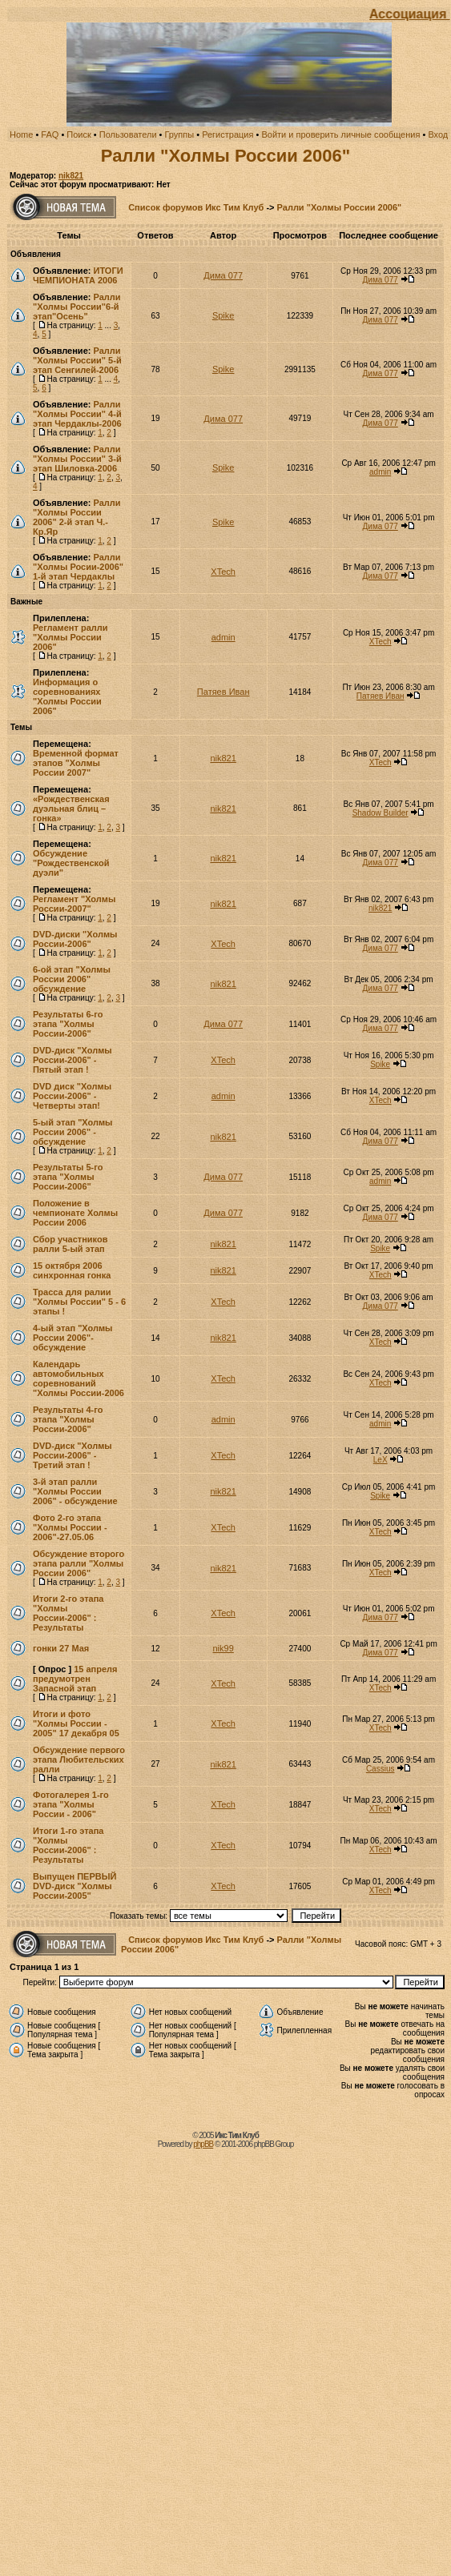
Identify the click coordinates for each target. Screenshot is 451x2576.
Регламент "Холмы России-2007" (74, 903)
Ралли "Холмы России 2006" (225, 156)
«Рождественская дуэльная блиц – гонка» (71, 808)
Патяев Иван (223, 691)
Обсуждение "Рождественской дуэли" (71, 863)
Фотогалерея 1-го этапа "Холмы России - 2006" (71, 1804)
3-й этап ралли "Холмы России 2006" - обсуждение (75, 1491)
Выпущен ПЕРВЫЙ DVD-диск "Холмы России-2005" (74, 1886)
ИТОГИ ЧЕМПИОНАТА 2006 (78, 275)
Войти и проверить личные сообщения (340, 134)
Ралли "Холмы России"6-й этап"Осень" (77, 306)
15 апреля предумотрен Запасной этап (75, 1678)
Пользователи (128, 134)
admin (380, 471)
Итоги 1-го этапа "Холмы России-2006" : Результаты (68, 1845)
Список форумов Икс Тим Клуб (196, 207)
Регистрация (227, 134)
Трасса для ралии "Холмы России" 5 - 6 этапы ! (79, 1301)
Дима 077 (223, 275)
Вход (438, 134)
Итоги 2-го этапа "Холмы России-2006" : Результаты (68, 1613)
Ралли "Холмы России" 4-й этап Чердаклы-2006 (77, 413)
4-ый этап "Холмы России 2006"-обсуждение (73, 1337)
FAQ (49, 134)
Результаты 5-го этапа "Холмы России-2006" (68, 1176)
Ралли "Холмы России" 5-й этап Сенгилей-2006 (77, 360)
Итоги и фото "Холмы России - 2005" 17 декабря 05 (76, 1723)
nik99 (223, 1648)
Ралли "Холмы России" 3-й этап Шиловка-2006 (77, 458)
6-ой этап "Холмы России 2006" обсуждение (72, 979)
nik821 (70, 175)
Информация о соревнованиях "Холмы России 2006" (67, 696)
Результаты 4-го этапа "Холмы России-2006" (68, 1419)
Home (21, 134)
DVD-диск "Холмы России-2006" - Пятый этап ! (72, 1059)
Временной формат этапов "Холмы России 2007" (76, 762)
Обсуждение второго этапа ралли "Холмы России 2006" (78, 1563)
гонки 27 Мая (61, 1648)
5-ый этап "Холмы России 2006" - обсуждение (73, 1131)
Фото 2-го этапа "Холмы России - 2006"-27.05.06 (70, 1527)
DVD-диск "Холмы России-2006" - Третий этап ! (72, 1455)
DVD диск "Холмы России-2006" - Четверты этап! (72, 1095)
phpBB (203, 2144)
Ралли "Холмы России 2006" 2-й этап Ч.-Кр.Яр (77, 517)
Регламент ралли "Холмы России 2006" (70, 637)
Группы (180, 134)
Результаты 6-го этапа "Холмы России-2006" (68, 1023)
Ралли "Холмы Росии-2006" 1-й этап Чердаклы (78, 566)
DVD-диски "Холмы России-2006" (75, 939)
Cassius (380, 1768)
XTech (223, 571)
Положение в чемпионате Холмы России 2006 (75, 1212)
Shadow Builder (380, 813)
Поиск (78, 134)
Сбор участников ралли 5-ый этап (70, 1244)
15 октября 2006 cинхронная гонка (72, 1270)
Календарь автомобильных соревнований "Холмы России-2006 (78, 1378)
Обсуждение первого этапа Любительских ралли (79, 1759)
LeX (380, 1459)
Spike (223, 315)
